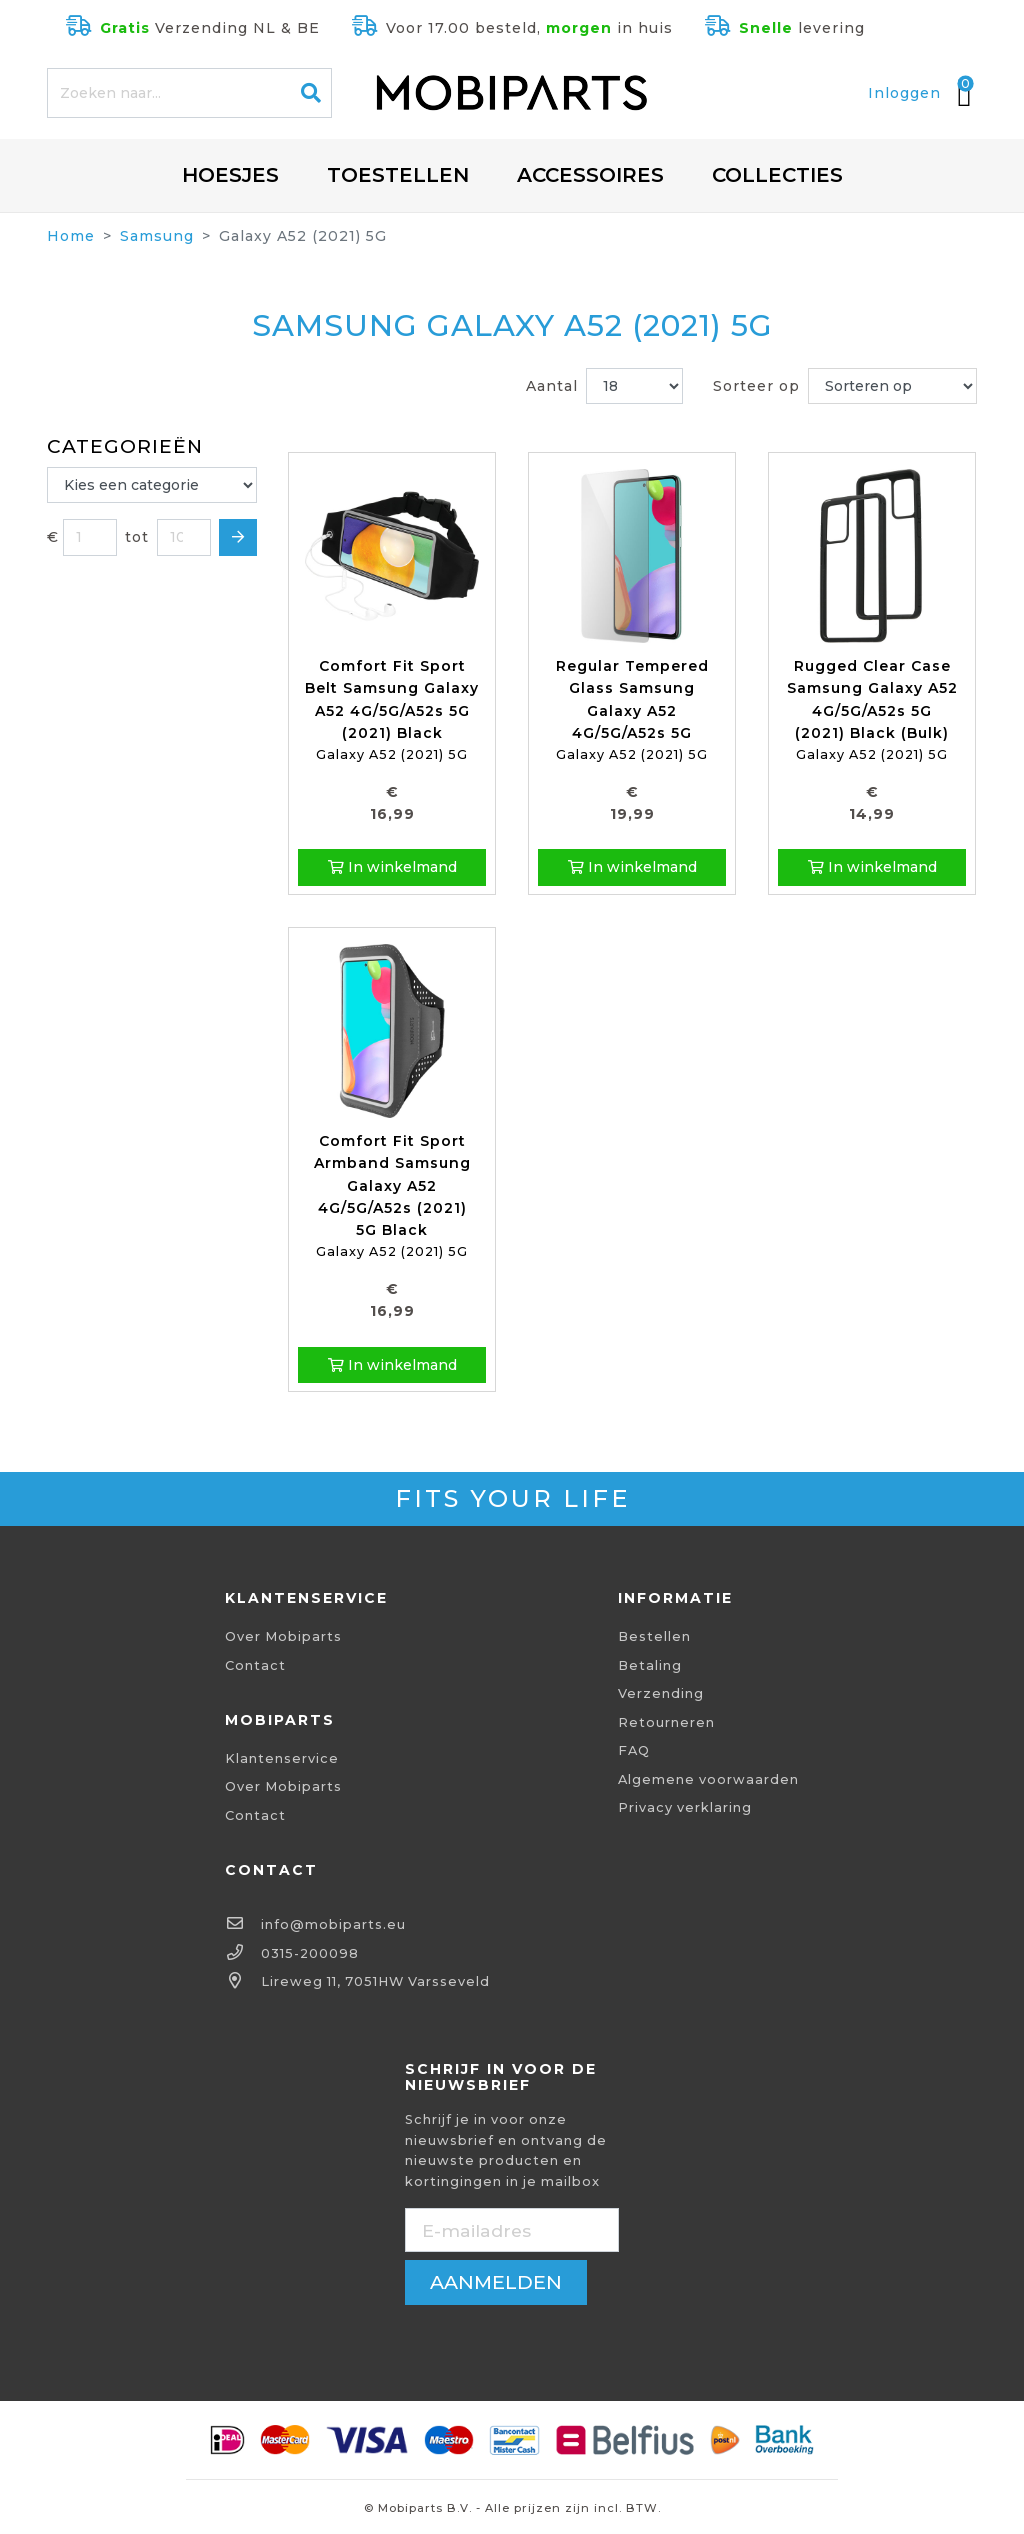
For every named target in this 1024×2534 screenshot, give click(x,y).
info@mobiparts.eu (333, 1924)
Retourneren (666, 1722)
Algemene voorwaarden (708, 1779)
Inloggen (904, 93)
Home (71, 236)
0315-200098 (310, 1953)
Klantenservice (282, 1758)
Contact (255, 1665)
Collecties (777, 175)
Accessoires (590, 175)
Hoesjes (230, 175)
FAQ (634, 1750)
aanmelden (496, 2282)
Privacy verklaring (685, 1807)
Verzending (661, 1693)
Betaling (650, 1665)
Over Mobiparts (283, 1636)
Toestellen (398, 175)
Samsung (157, 236)
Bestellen (654, 1636)
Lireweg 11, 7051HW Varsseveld (375, 1981)
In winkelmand (392, 867)
